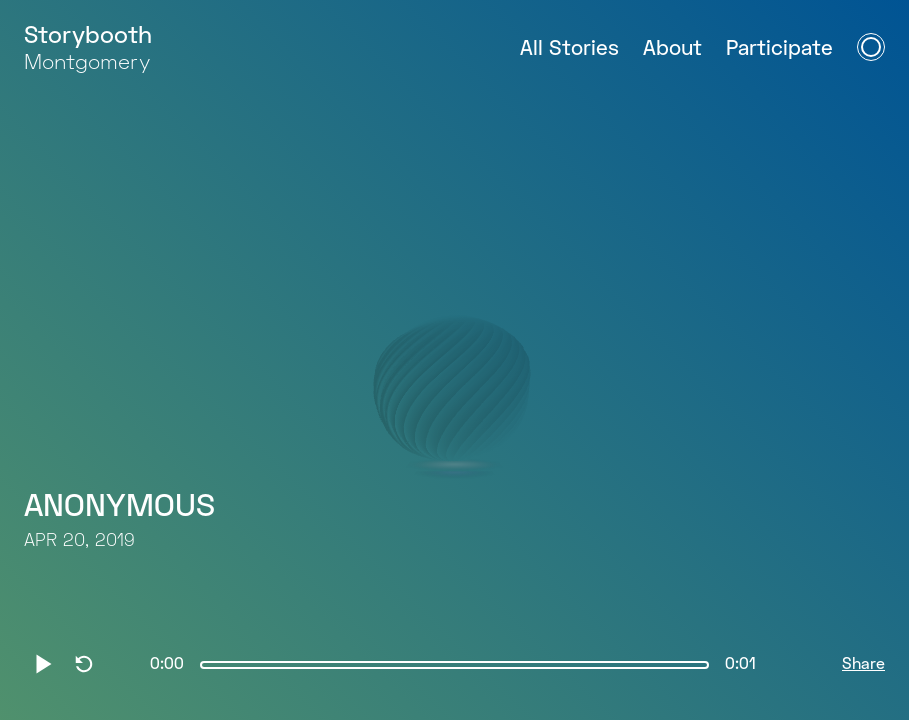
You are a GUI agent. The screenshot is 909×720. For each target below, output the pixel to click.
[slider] (454, 665)
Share (863, 665)
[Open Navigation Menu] (871, 47)
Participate (779, 49)
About (672, 49)
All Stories (569, 49)
